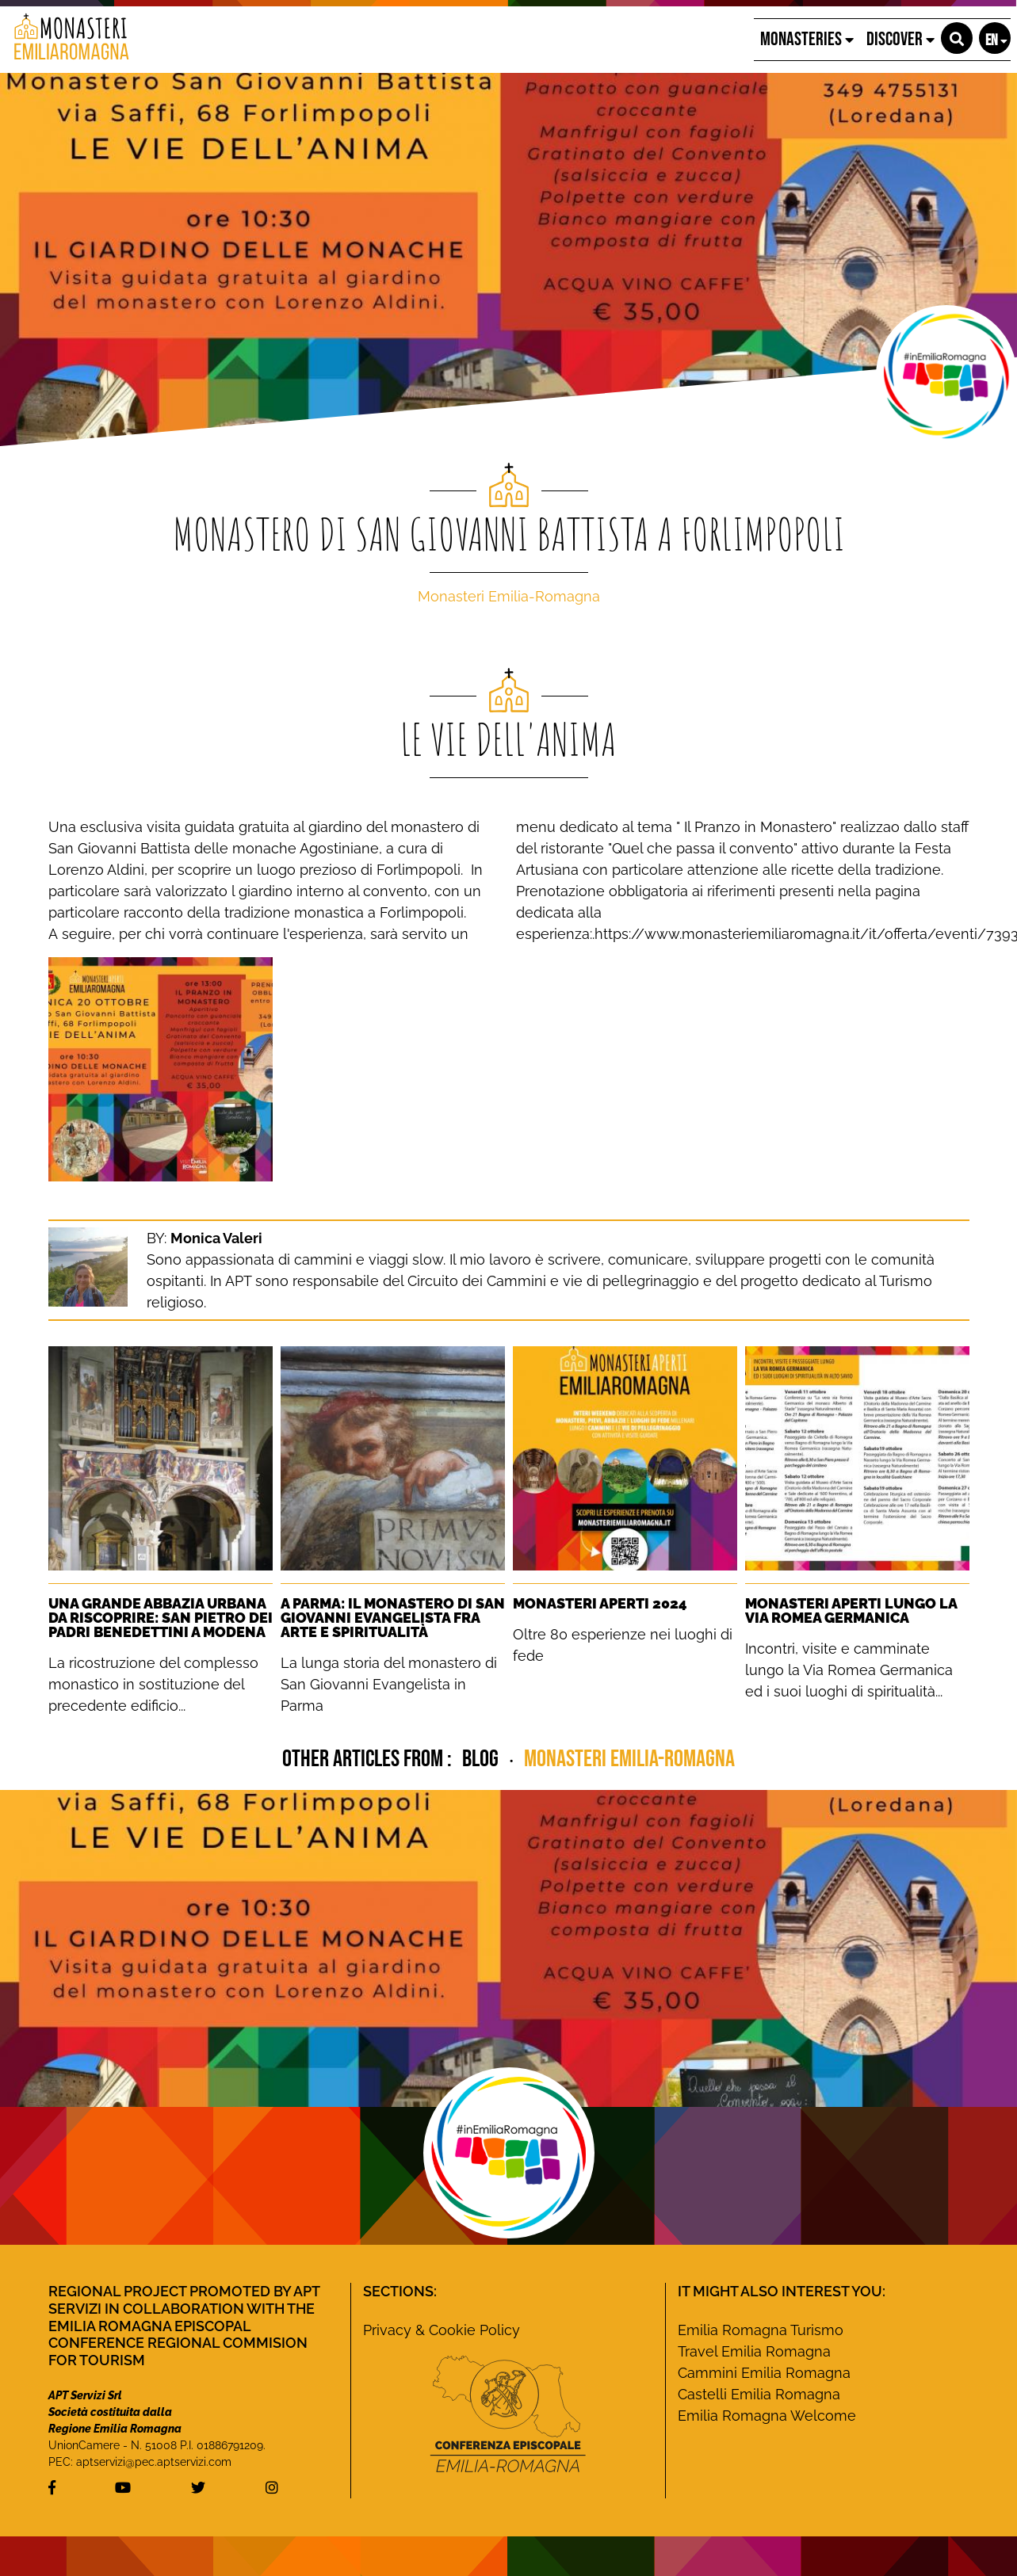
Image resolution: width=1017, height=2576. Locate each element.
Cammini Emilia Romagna (764, 2372)
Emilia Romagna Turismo (760, 2330)
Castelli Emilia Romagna (759, 2394)
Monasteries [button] (807, 39)
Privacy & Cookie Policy (441, 2330)
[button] (957, 38)
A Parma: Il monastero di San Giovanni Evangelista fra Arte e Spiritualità (393, 1617)
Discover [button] (900, 39)
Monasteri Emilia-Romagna (509, 596)
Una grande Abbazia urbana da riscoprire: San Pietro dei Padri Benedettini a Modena (160, 1617)
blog (482, 1759)
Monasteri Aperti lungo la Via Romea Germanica (851, 1610)
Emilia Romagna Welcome (767, 2415)
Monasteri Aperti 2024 (600, 1603)
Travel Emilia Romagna (754, 2351)
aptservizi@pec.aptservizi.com (153, 2462)
